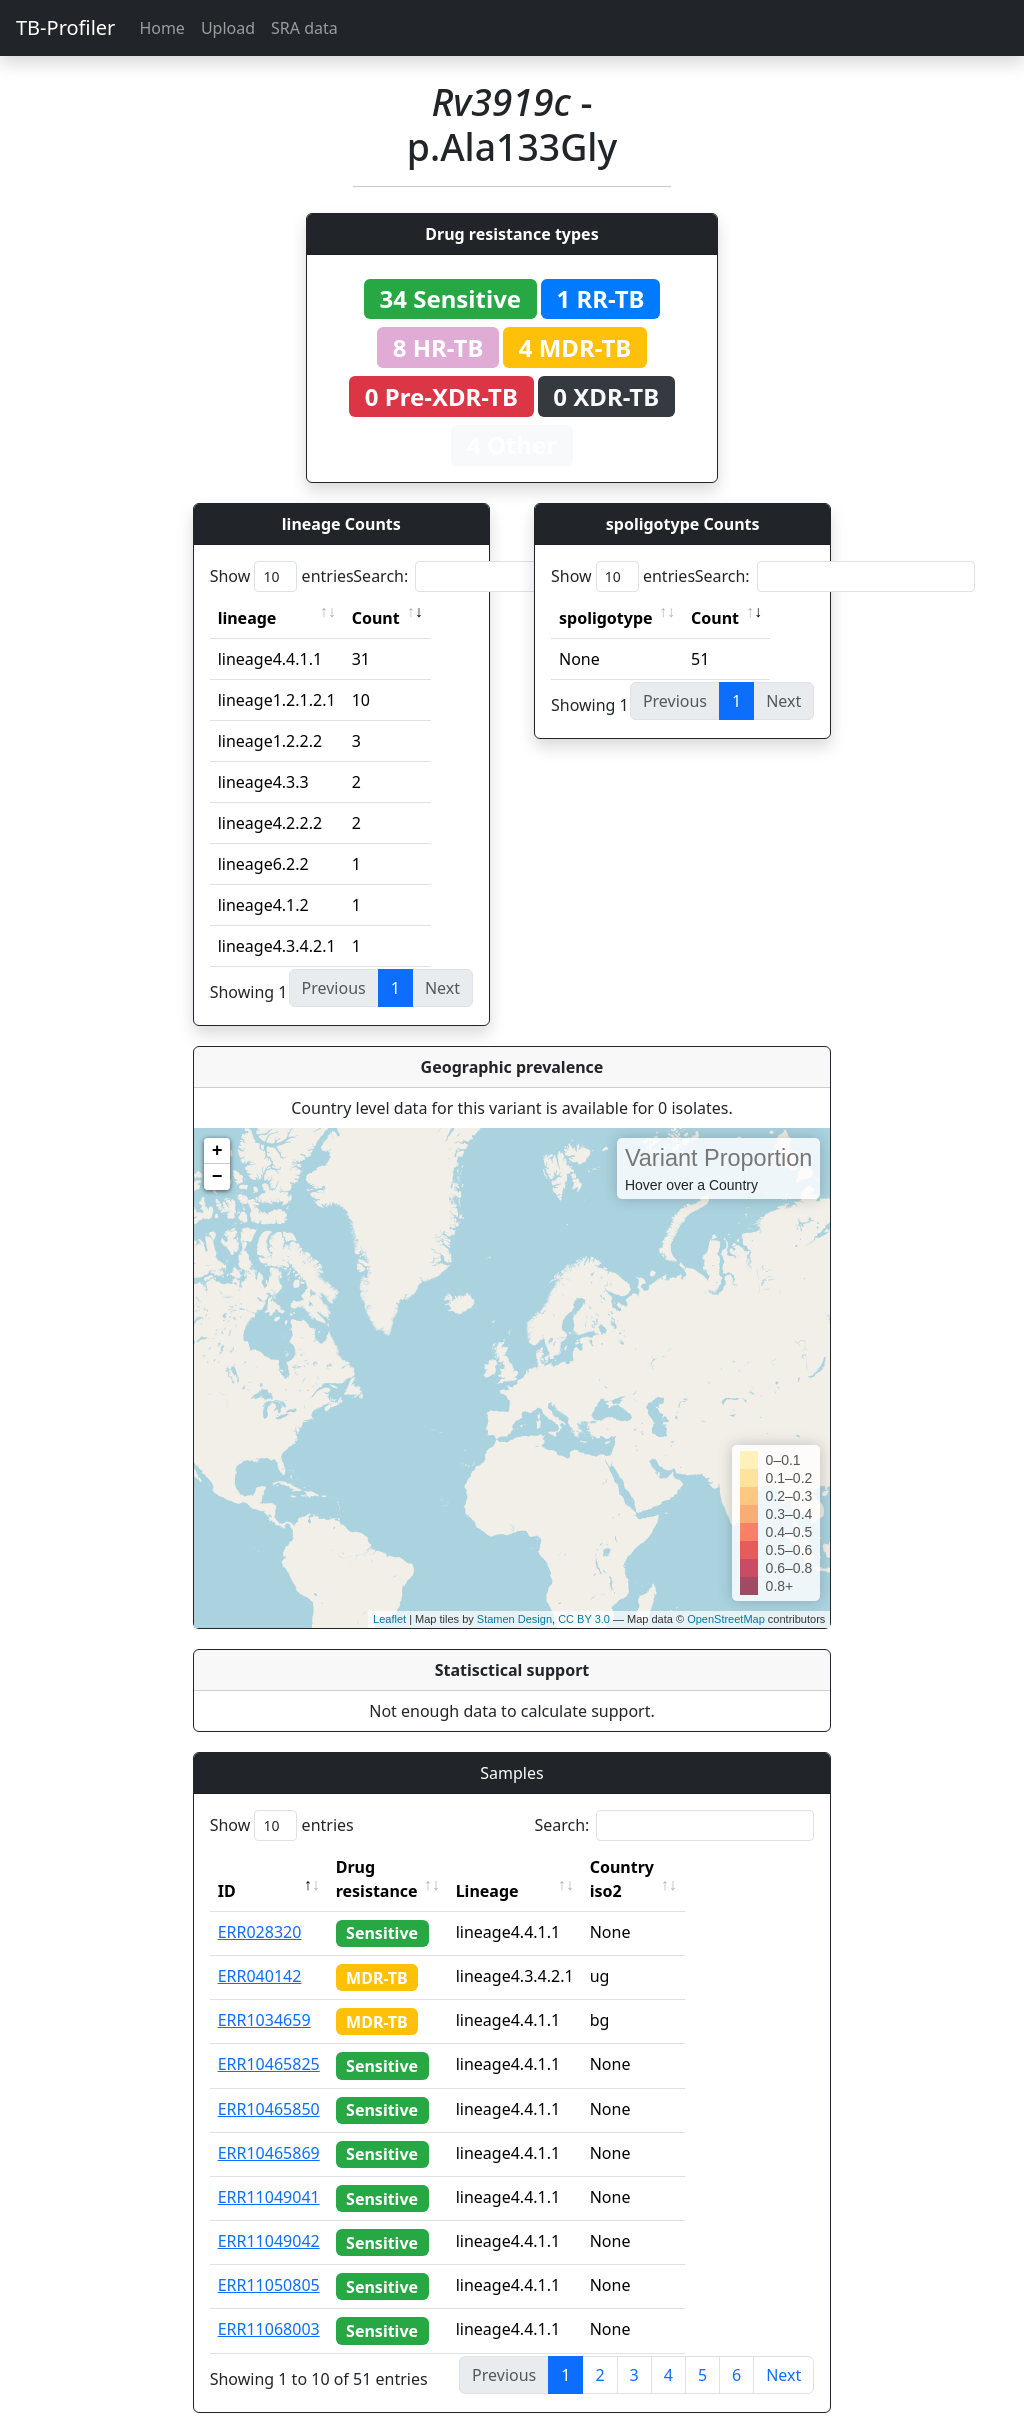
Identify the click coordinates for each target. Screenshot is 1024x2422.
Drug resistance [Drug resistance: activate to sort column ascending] (399, 1867)
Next (783, 2351)
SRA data (304, 28)
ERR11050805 (269, 2261)
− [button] (217, 1177)
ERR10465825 (269, 2040)
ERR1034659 (264, 1996)
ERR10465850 (269, 2085)
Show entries (282, 576)
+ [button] (217, 1151)
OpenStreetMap (726, 1619)
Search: (493, 576)
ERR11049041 (269, 2173)
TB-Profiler (65, 27)
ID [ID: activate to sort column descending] (227, 1867)
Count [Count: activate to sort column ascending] (376, 618)
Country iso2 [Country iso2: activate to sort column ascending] (684, 1867)
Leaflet (389, 1619)
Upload (228, 28)
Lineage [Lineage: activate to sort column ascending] (531, 1867)
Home (162, 28)
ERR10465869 (269, 2129)
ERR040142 (260, 1952)
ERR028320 (260, 1908)
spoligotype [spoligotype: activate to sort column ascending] (606, 618)
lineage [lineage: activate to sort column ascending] (247, 618)
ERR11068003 (269, 2305)
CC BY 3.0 (584, 1619)
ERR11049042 (269, 2217)
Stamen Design (514, 1619)
